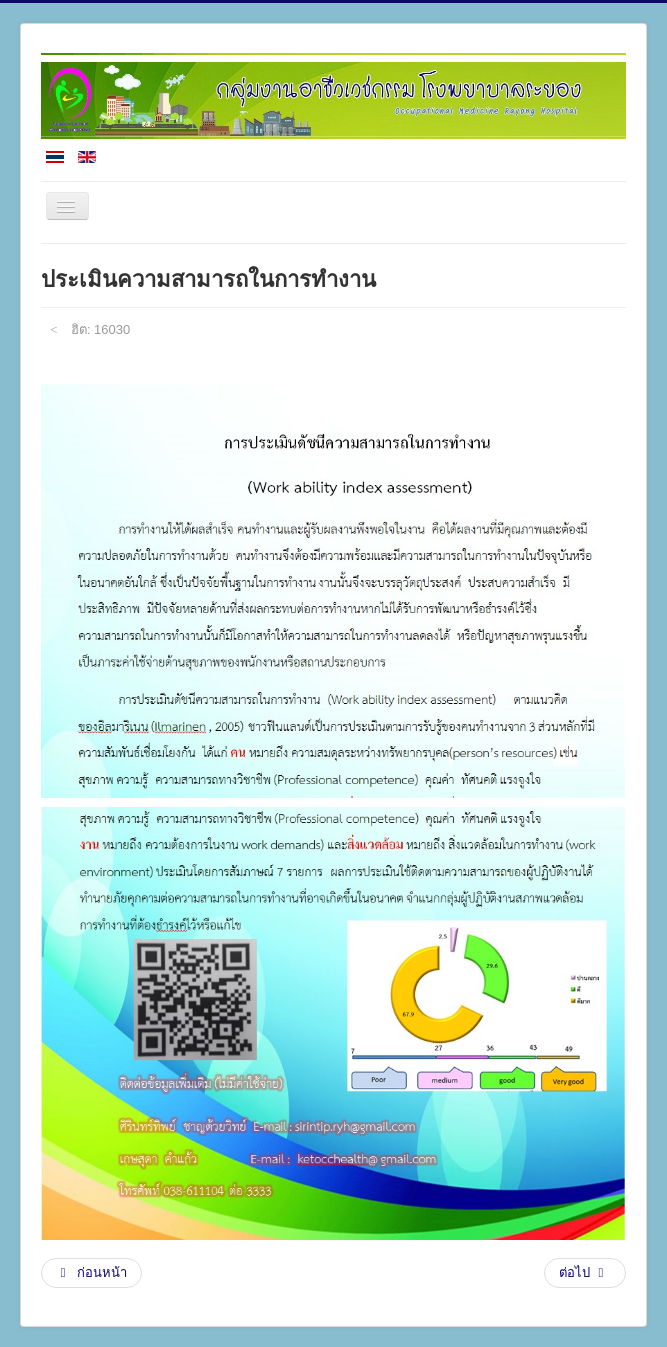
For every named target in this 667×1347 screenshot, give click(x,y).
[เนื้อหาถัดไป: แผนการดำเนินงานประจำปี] (585, 1273)
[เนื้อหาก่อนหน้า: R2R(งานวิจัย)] (91, 1273)
